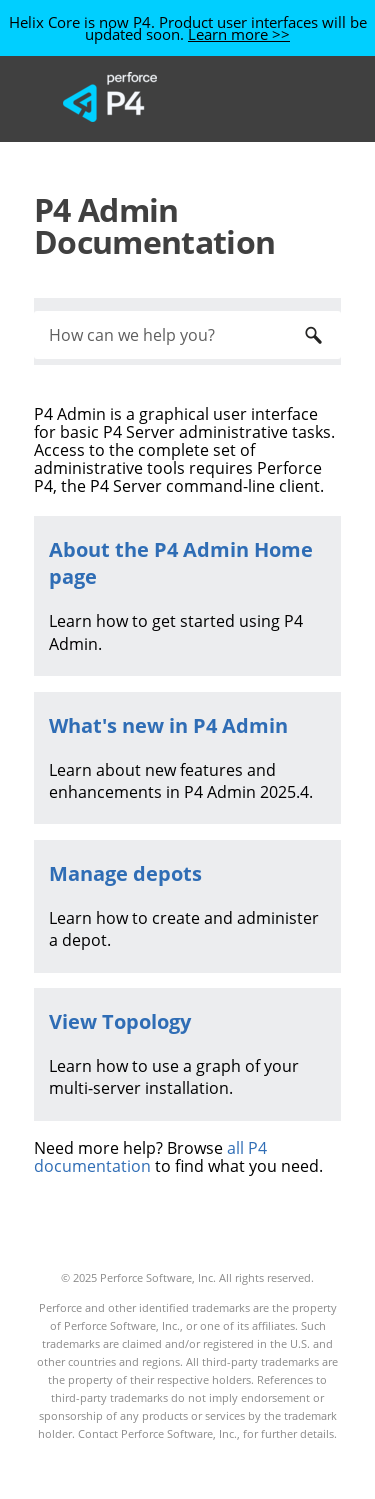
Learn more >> (239, 34)
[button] (313, 335)
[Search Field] (187, 335)
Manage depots (125, 873)
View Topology (120, 1021)
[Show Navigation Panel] (284, 97)
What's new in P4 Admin (168, 725)
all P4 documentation (150, 1157)
